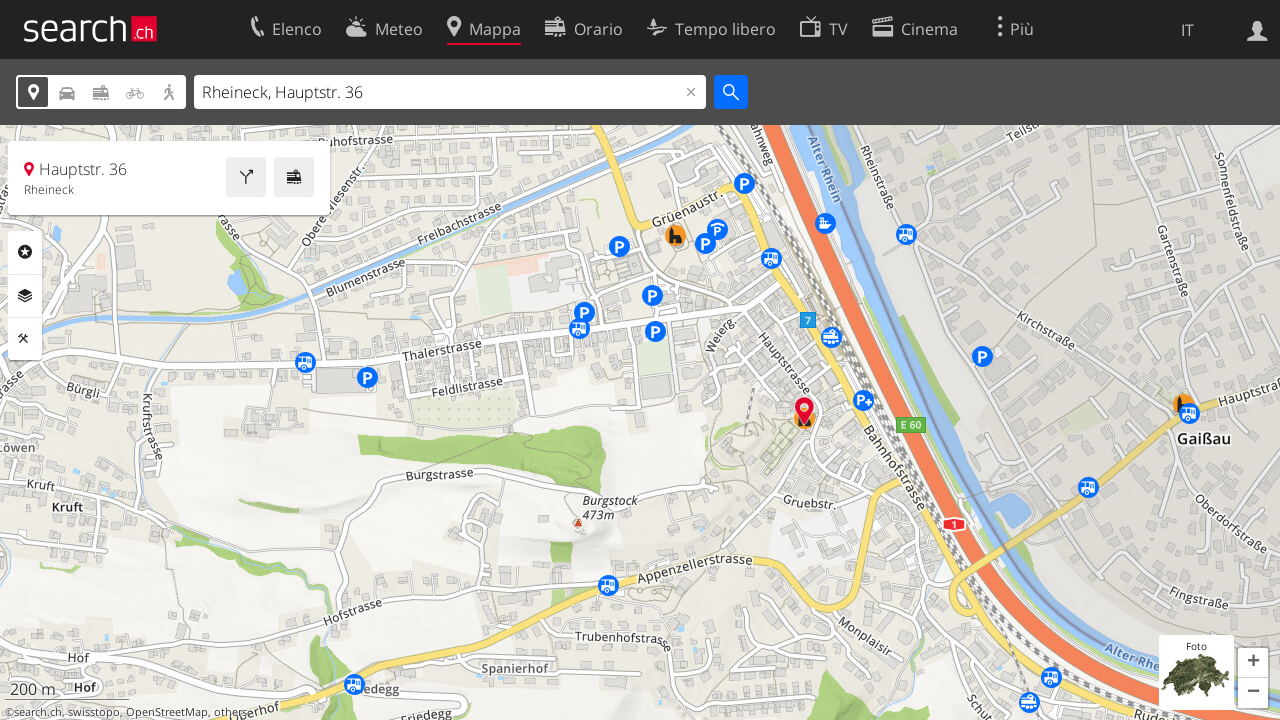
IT (1187, 30)
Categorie (25, 252)
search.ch (38, 712)
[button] (1253, 663)
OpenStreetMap (167, 712)
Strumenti (25, 339)
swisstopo (94, 712)
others (230, 712)
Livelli (25, 296)
